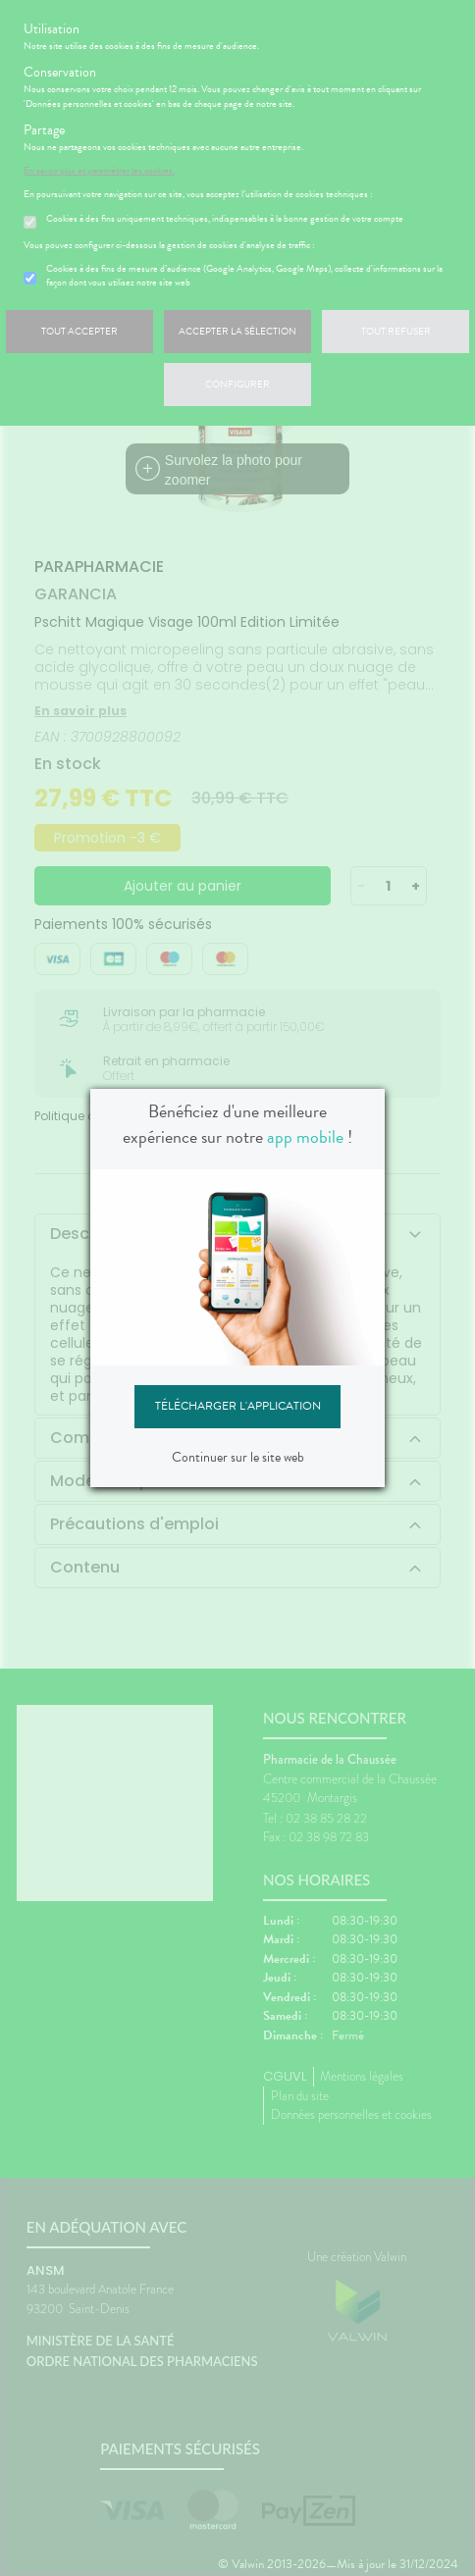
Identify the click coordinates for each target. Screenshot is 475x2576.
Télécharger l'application (238, 1406)
